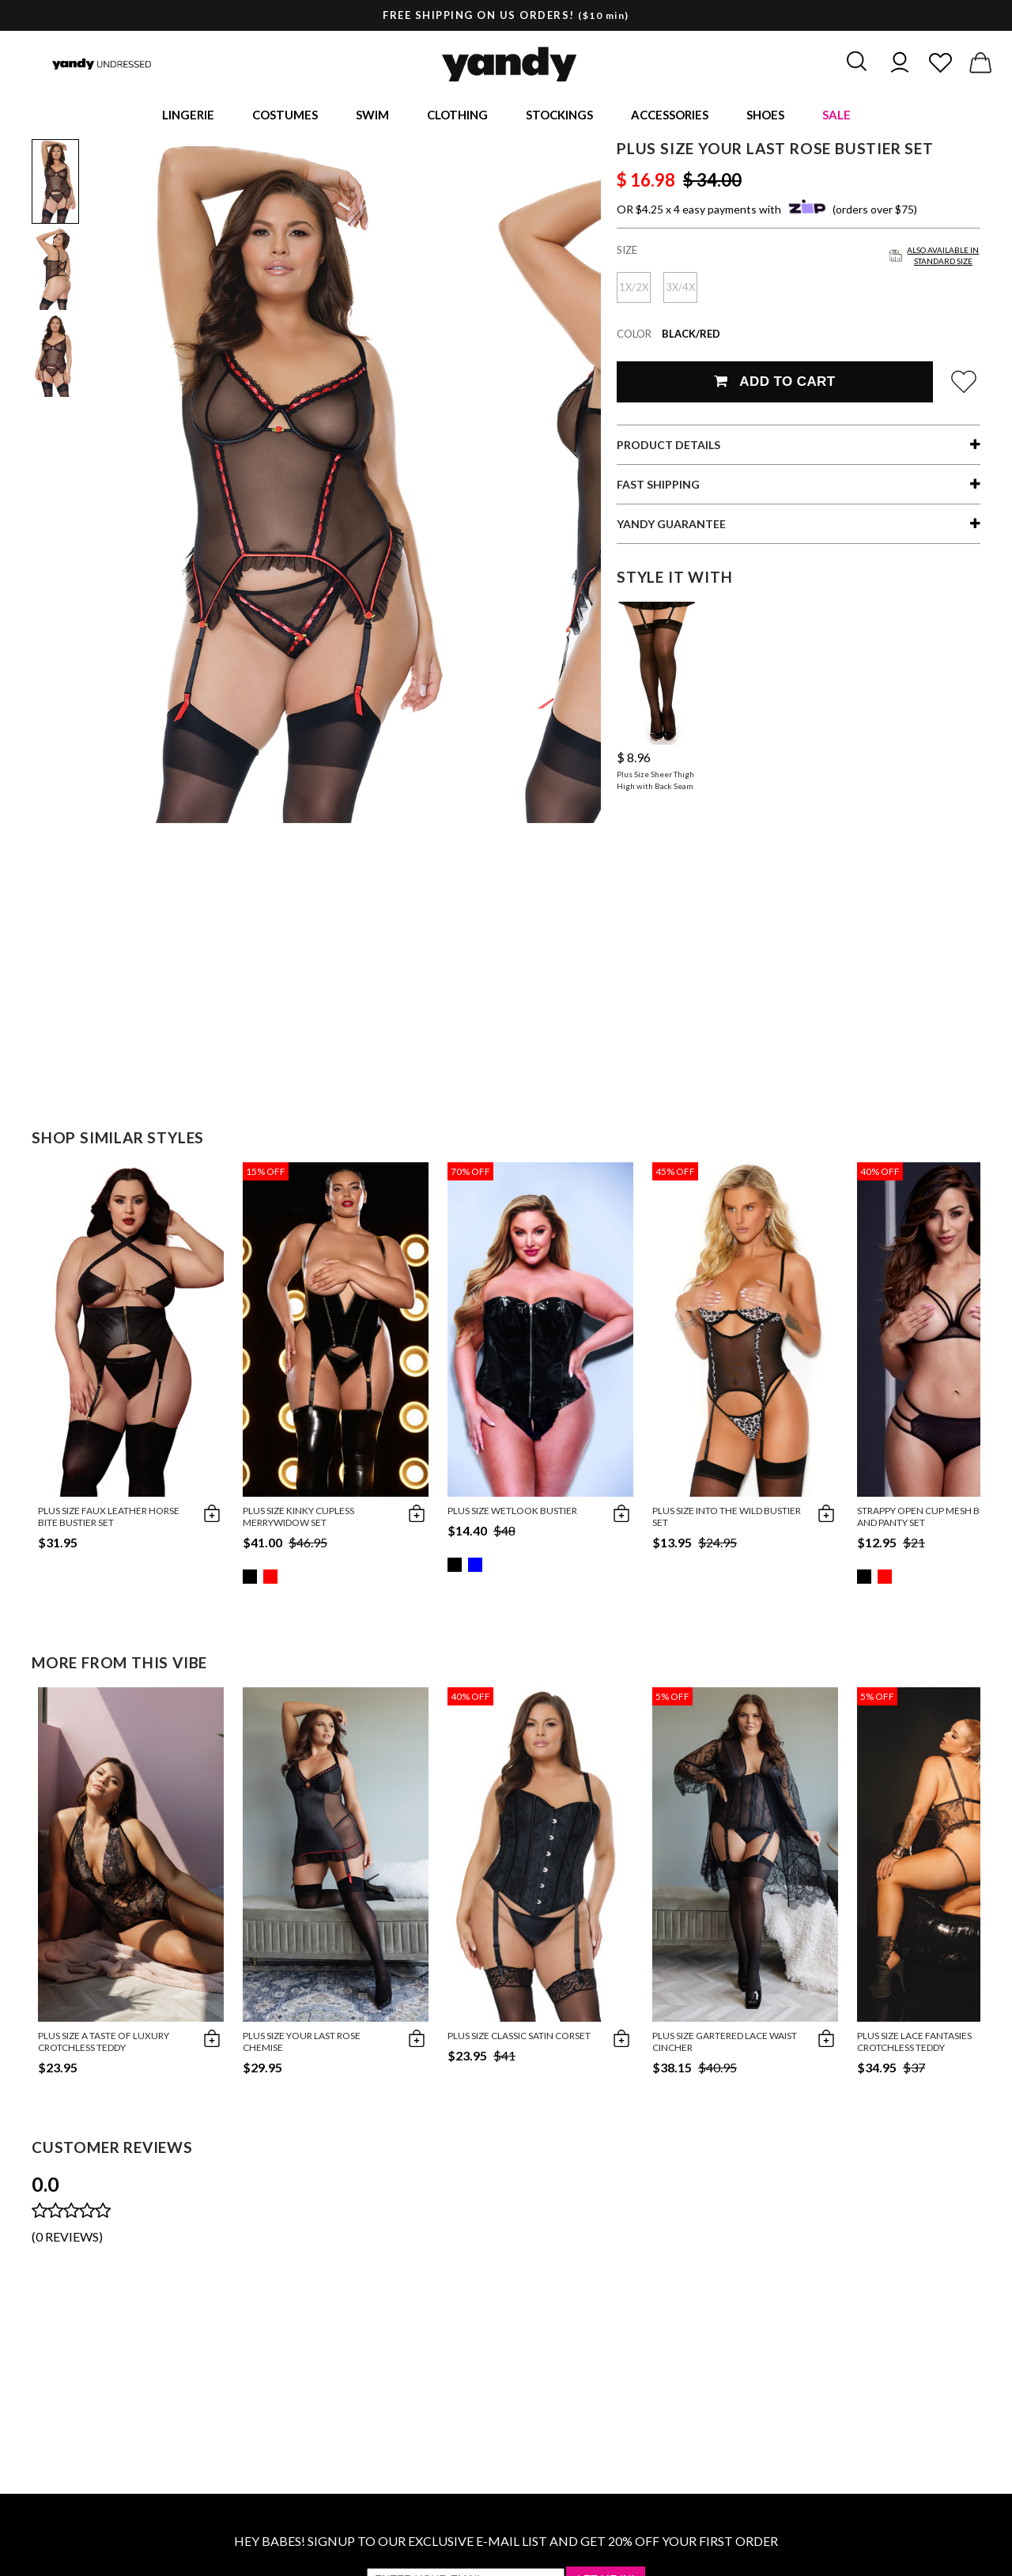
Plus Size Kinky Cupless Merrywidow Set (298, 1519)
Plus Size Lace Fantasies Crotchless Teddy (914, 2044)
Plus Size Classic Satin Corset (519, 2038)
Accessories (669, 115)
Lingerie (188, 115)
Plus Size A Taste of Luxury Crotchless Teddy (103, 2044)
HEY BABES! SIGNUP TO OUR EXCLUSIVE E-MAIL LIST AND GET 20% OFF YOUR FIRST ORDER (506, 2543)
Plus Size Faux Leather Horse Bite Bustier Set (108, 1519)
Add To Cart (774, 383)
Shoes (765, 115)
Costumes (285, 115)
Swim (372, 115)
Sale (836, 115)
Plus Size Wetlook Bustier (512, 1513)
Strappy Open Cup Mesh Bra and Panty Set (924, 1519)
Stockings (559, 115)
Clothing (457, 115)
